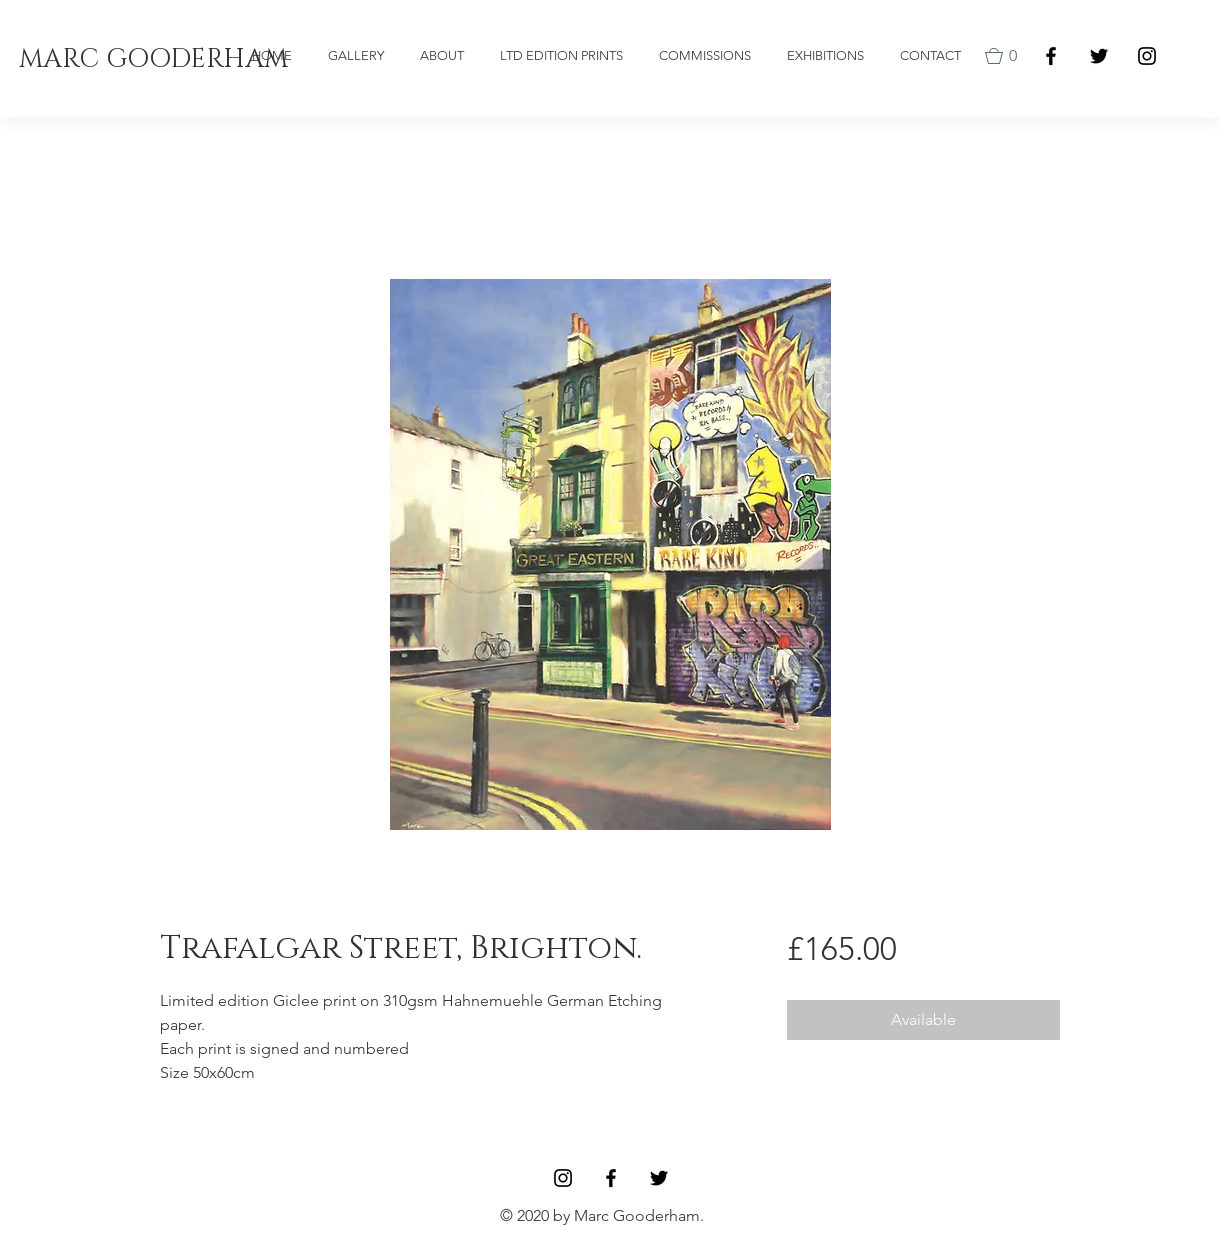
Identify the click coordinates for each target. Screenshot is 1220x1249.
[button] (1005, 56)
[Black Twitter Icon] (1099, 56)
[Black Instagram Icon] (1147, 56)
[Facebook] (1051, 56)
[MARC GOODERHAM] (153, 60)
